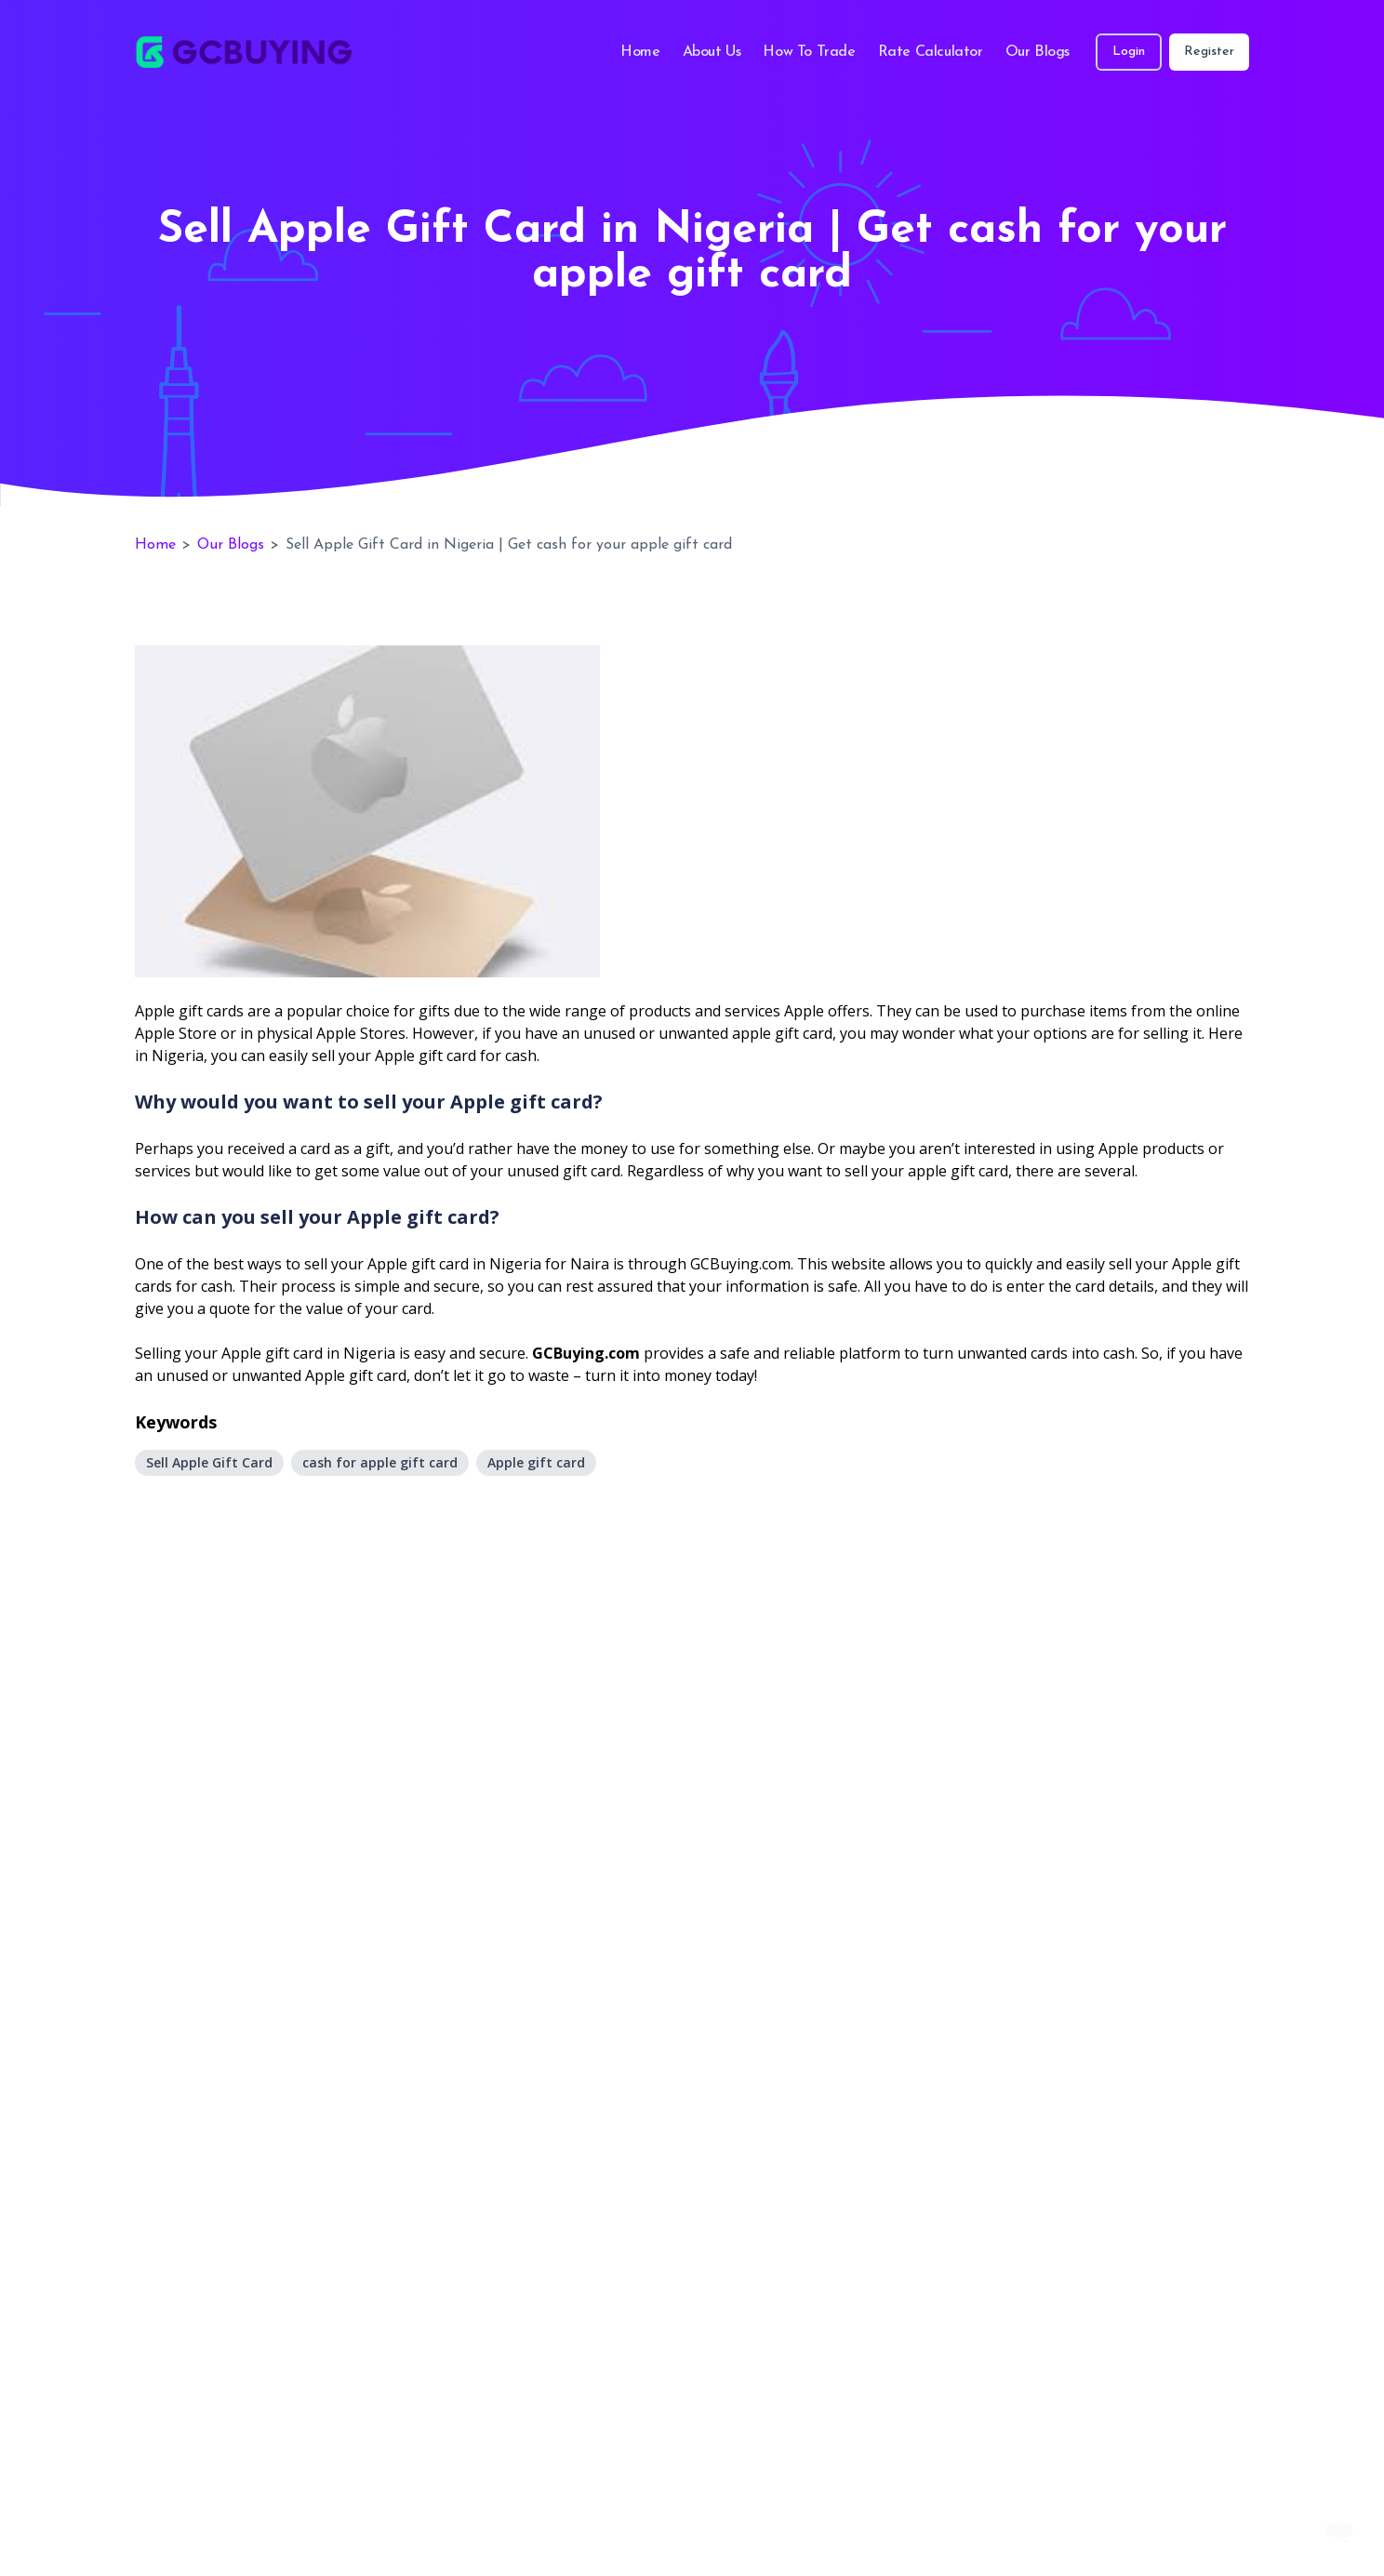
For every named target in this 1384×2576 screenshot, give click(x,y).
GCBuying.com (586, 1353)
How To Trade (809, 52)
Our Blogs (1037, 52)
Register (1209, 52)
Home (639, 52)
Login (1128, 52)
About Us (712, 52)
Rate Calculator (930, 52)
